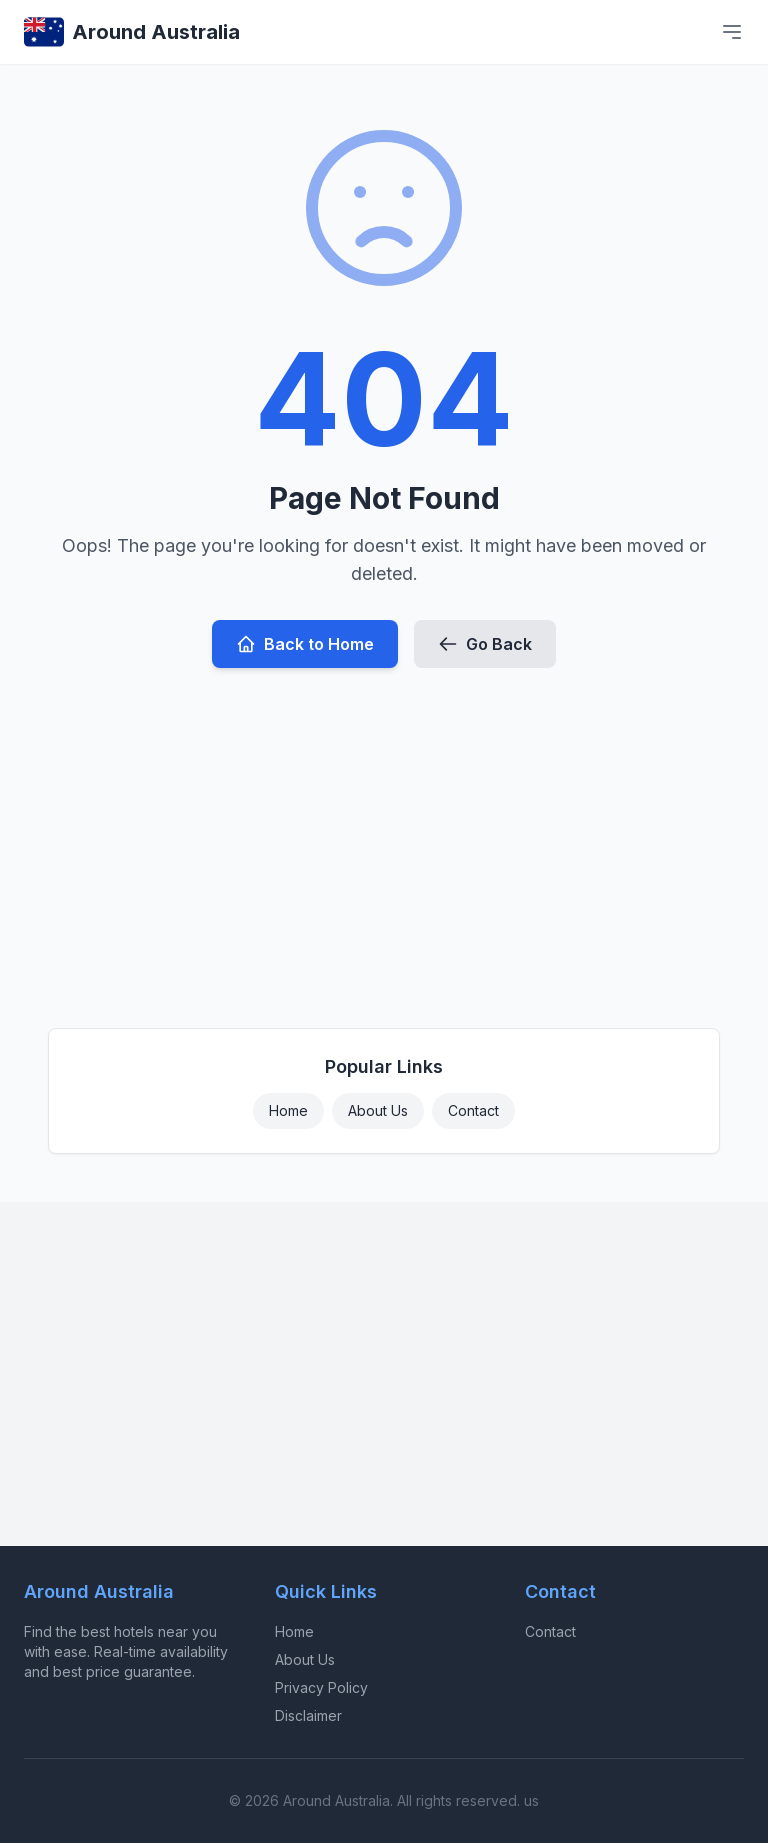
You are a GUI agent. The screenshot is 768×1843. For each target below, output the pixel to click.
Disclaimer (308, 1715)
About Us (378, 1110)
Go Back (485, 644)
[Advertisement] (384, 840)
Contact (473, 1110)
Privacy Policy (321, 1687)
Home (288, 1110)
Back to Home (305, 644)
